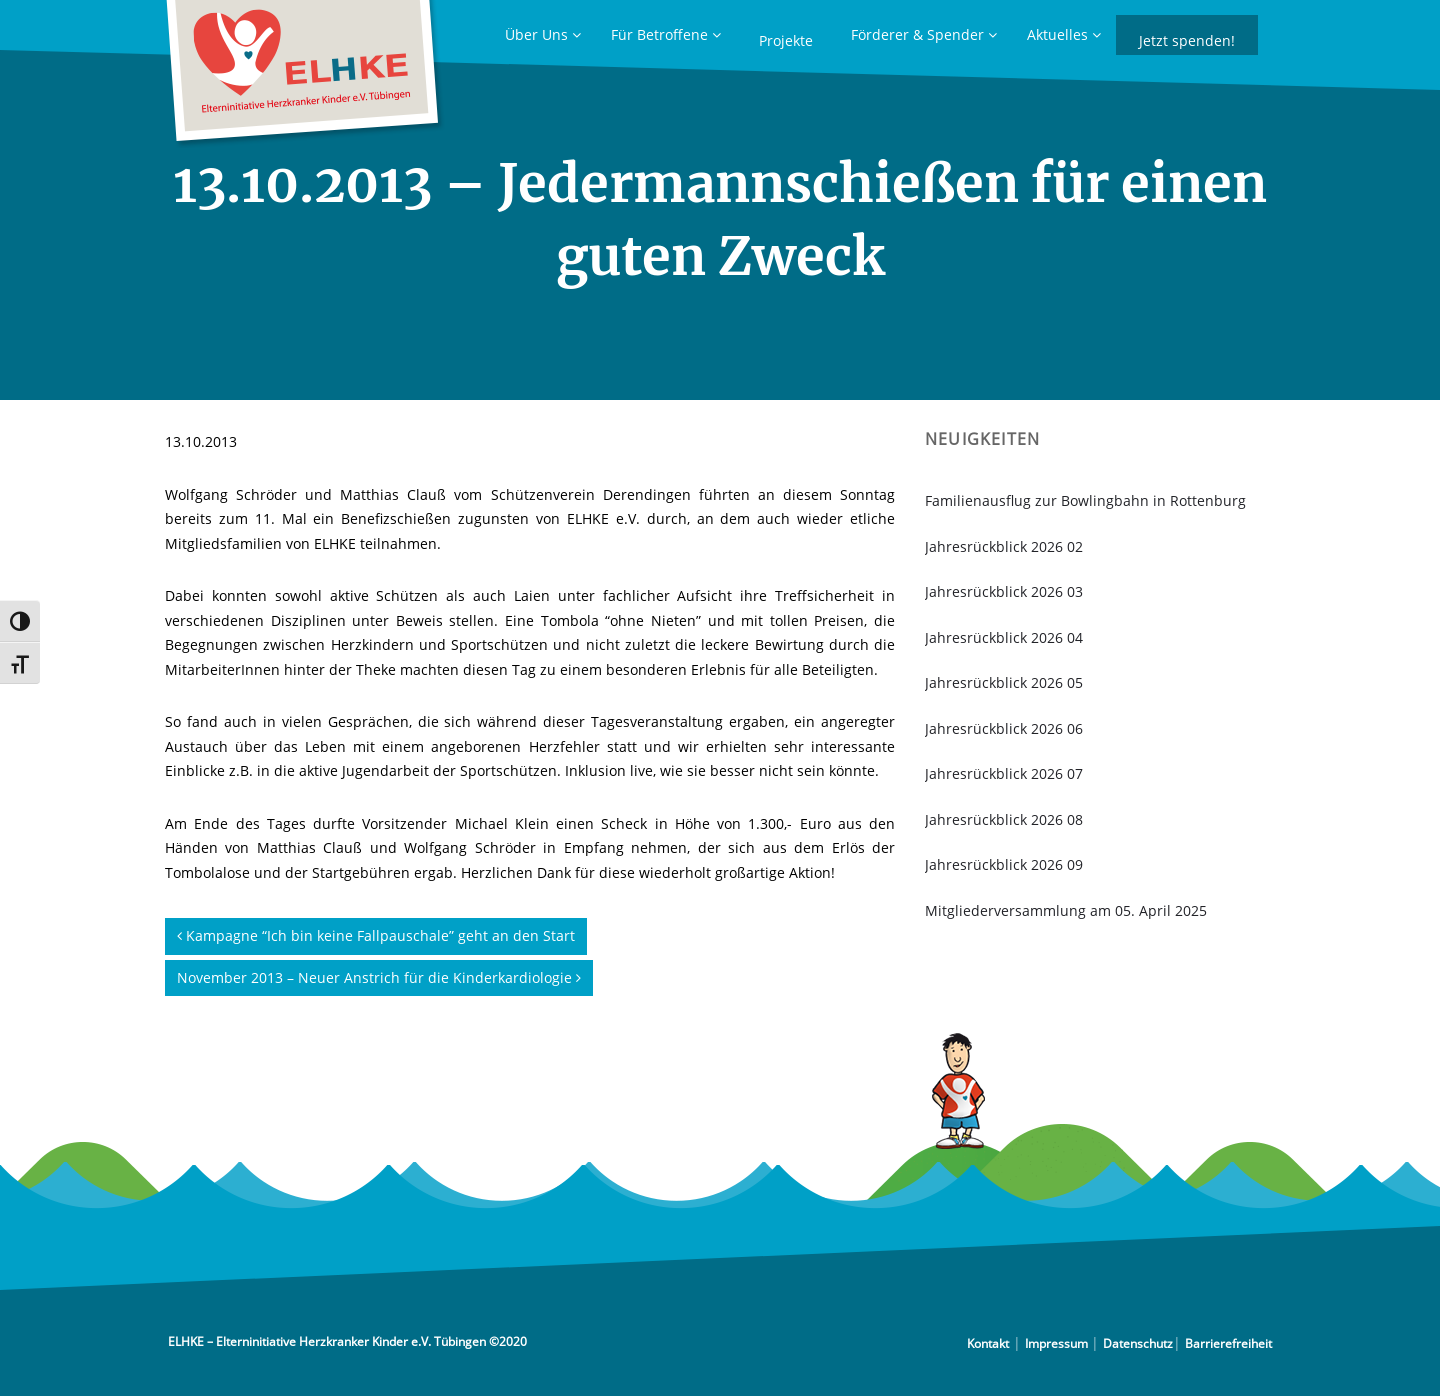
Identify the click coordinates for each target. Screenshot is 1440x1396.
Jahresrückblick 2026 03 (1004, 591)
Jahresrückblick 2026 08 (1004, 819)
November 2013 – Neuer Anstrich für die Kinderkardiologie (379, 977)
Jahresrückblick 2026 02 (1004, 546)
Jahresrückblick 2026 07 (1004, 773)
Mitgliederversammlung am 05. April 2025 (1066, 910)
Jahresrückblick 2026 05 (1004, 682)
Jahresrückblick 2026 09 (1004, 864)
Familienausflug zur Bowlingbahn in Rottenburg (1085, 500)
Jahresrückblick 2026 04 (1004, 637)
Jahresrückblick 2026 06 (1004, 728)
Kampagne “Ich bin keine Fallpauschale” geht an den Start (376, 935)
